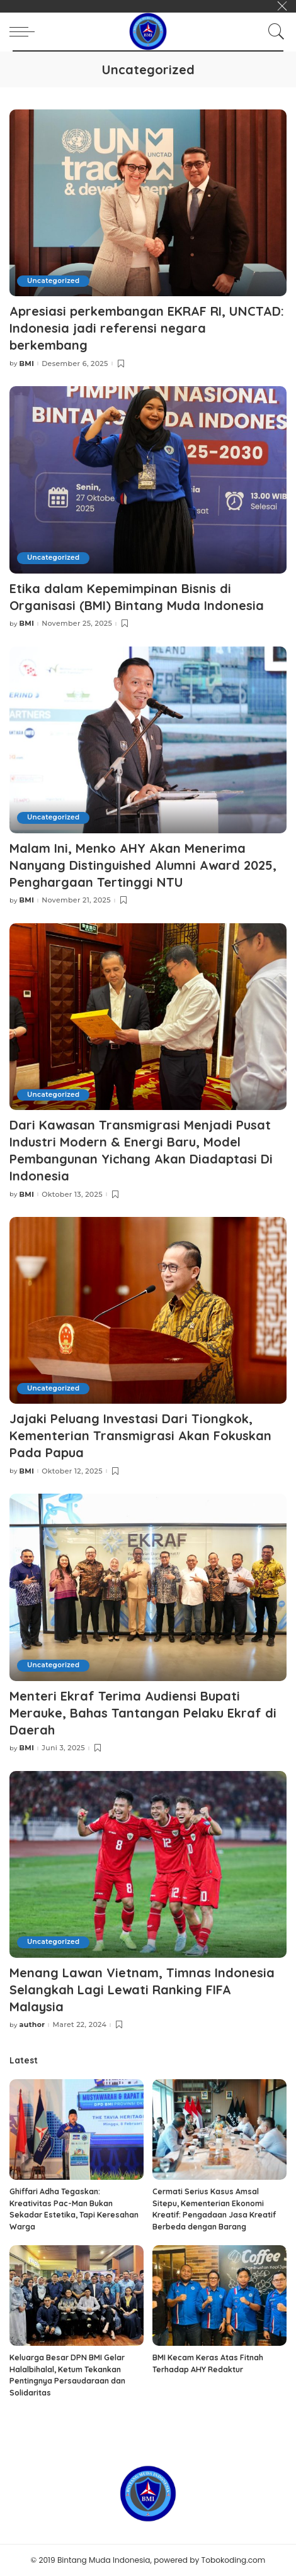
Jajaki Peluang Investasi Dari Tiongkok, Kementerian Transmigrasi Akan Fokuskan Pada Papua (140, 1435)
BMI (27, 363)
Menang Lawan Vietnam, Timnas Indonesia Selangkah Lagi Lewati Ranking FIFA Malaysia (142, 1989)
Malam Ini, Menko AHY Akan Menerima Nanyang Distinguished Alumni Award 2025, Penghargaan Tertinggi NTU (142, 865)
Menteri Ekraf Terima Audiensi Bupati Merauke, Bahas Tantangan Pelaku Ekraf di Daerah (142, 1713)
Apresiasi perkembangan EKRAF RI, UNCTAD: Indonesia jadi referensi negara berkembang (146, 328)
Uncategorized (53, 281)
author (32, 2024)
